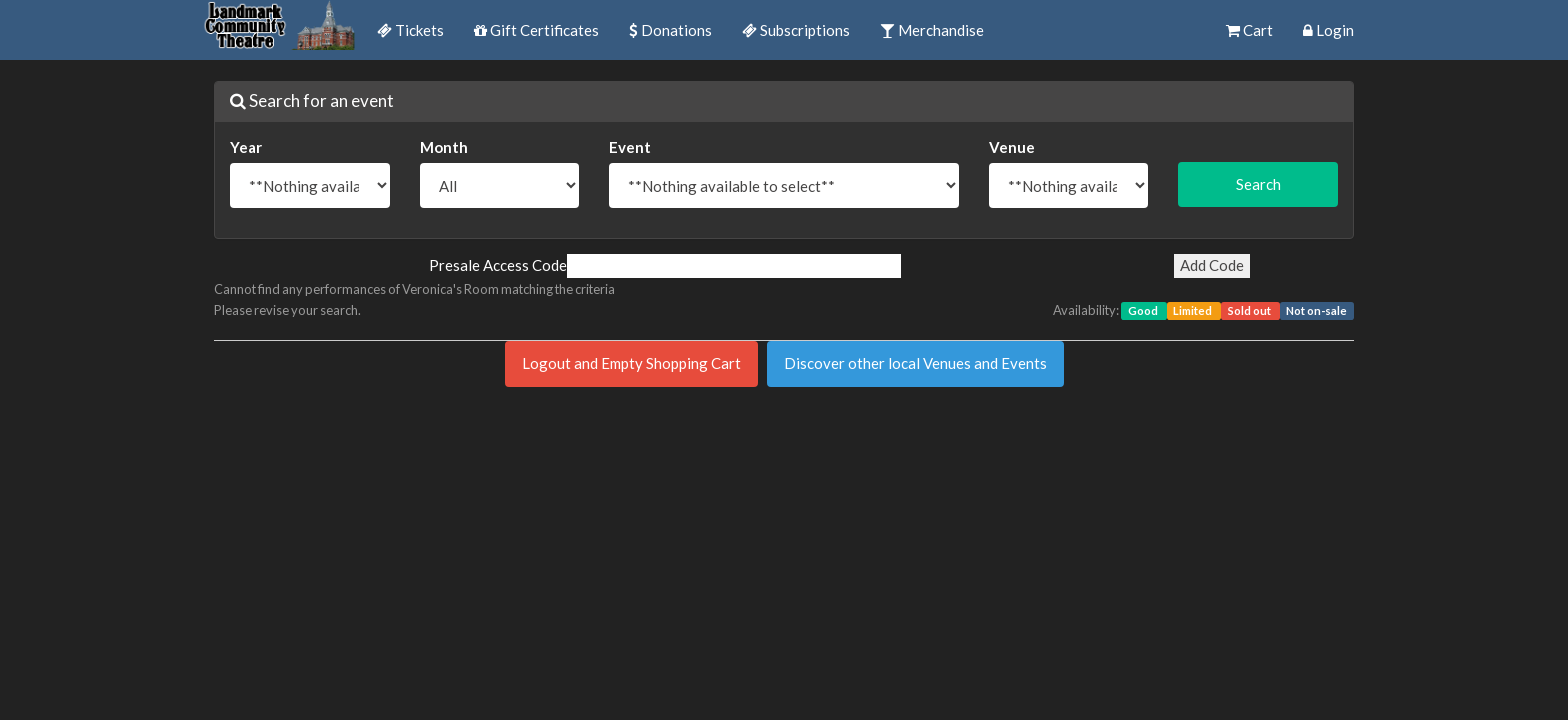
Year (246, 147)
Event (630, 147)
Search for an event (312, 100)
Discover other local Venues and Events (915, 363)
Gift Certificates (536, 30)
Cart (1249, 30)
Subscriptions (796, 30)
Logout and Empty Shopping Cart (631, 363)
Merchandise (932, 30)
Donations (670, 30)
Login (1328, 30)
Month (444, 147)
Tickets (410, 30)
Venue (1012, 147)
